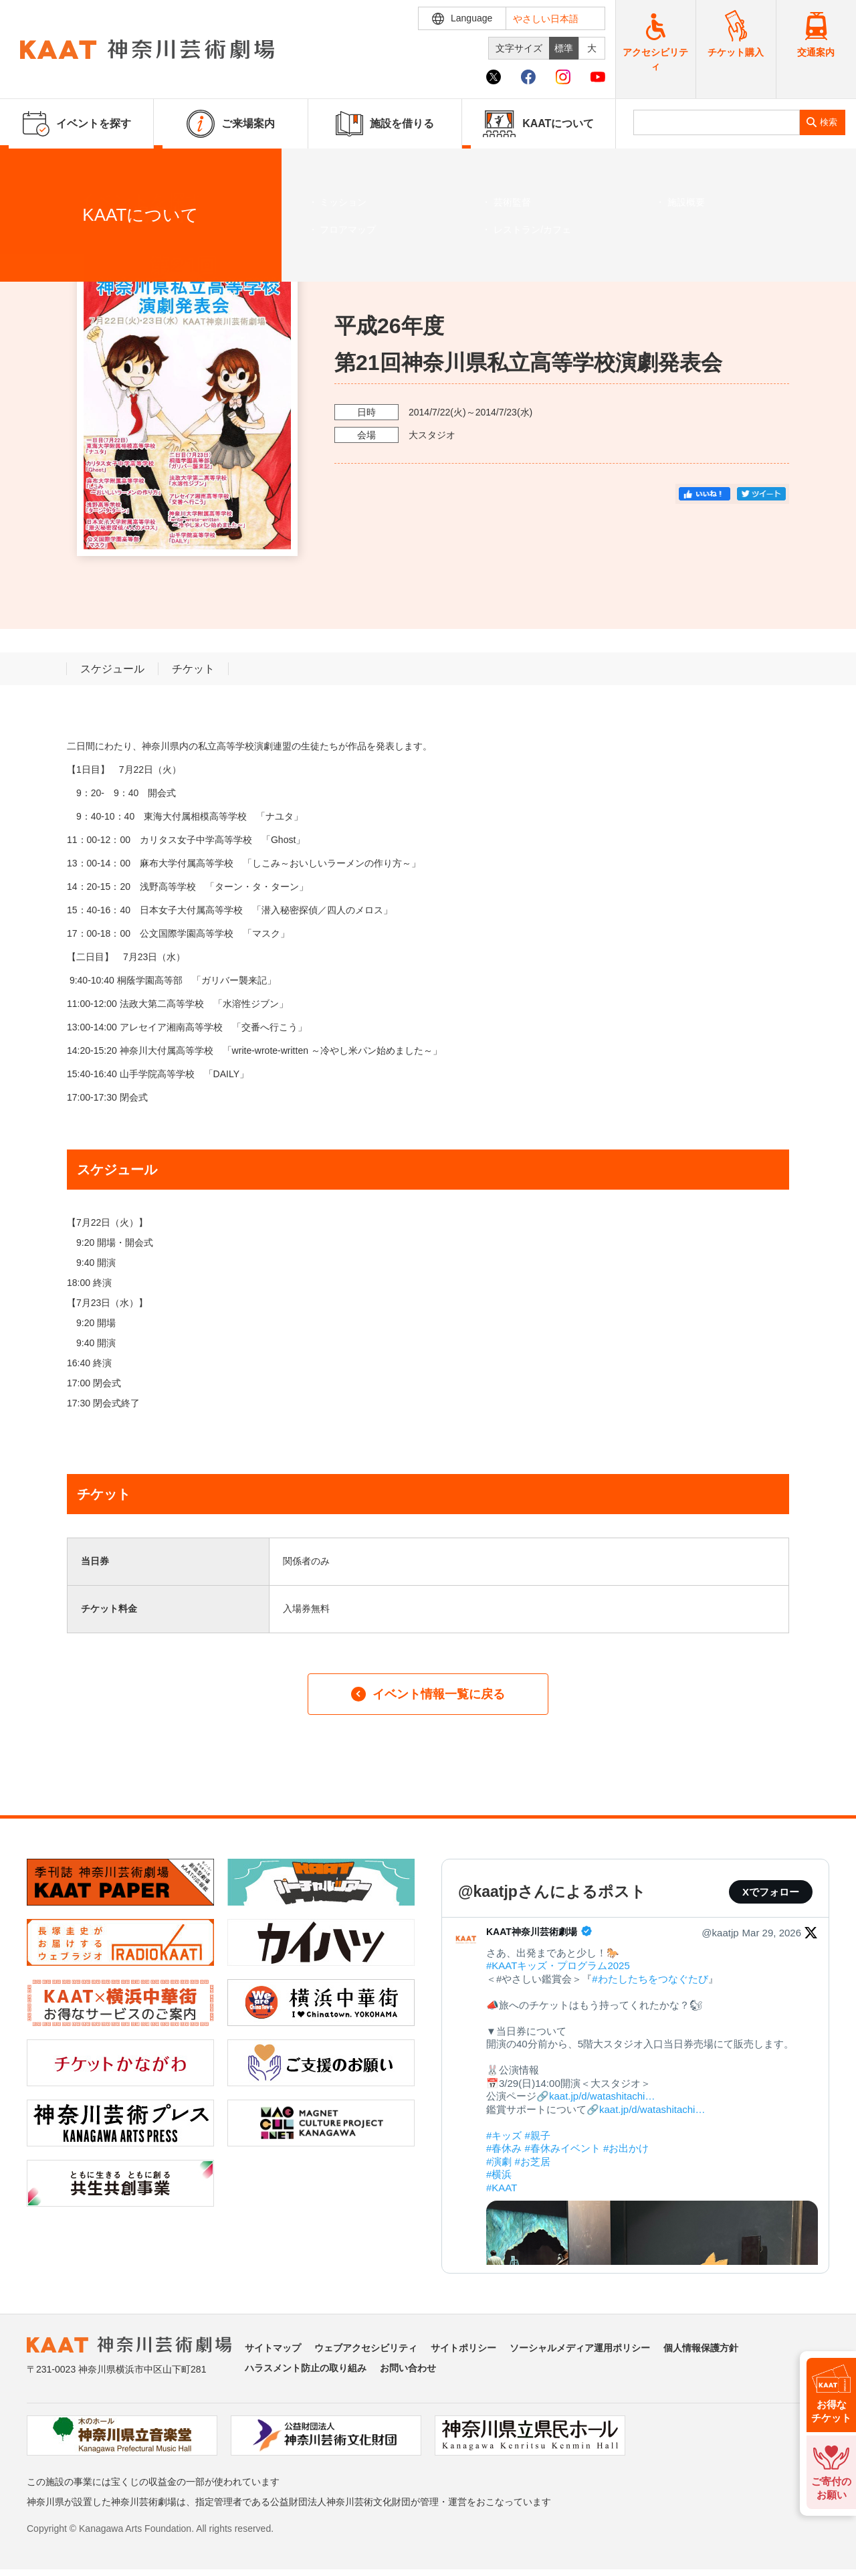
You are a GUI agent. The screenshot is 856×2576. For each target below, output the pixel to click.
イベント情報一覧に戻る (428, 1694)
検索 (828, 122)
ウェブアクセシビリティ (365, 2347)
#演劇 (499, 2161)
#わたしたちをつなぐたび (650, 1979)
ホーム (32, 165)
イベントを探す (84, 165)
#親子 (537, 2135)
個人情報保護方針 (700, 2347)
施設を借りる (385, 123)
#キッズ (504, 2135)
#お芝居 (532, 2161)
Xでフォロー (770, 1892)
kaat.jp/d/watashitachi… (602, 2096)
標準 (563, 48)
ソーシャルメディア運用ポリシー (580, 2347)
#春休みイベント (563, 2148)
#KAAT (501, 2187)
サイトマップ (273, 2347)
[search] (716, 122)
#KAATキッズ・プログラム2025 (558, 1965)
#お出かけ (626, 2148)
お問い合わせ (408, 2368)
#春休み (504, 2148)
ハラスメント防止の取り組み (305, 2368)
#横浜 (499, 2174)
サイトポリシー (463, 2347)
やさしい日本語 (545, 18)
